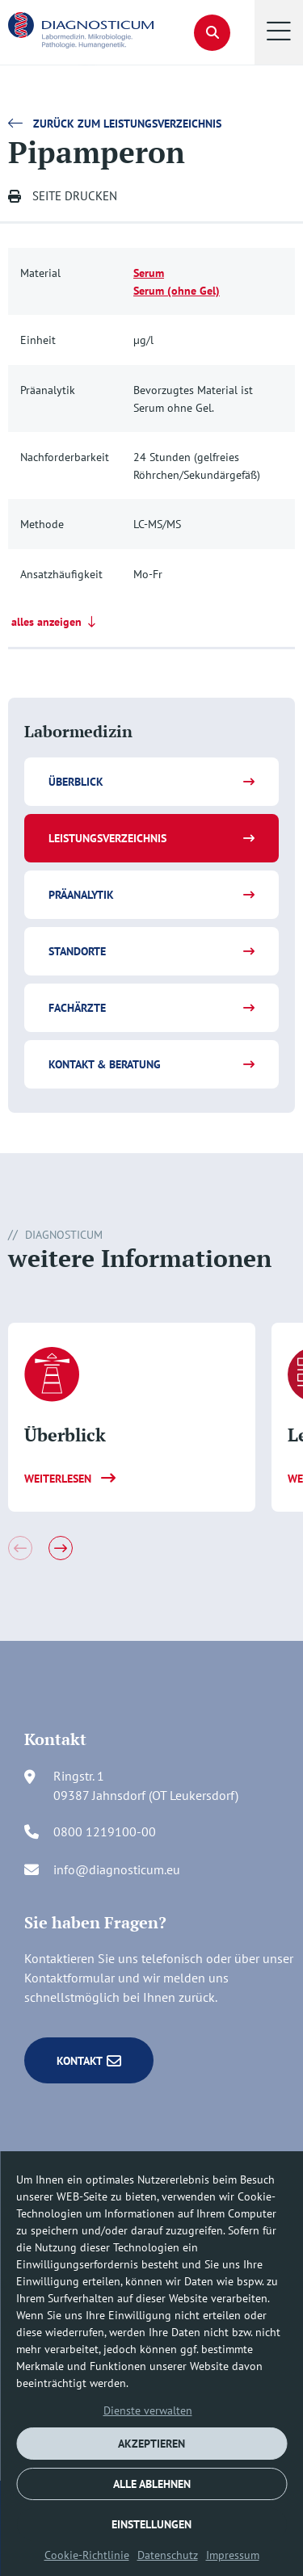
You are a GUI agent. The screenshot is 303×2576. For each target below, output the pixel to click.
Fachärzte (77, 1008)
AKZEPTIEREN (151, 2443)
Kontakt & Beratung (104, 1064)
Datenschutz (167, 2555)
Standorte (77, 951)
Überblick (75, 781)
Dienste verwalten (147, 2410)
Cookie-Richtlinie (86, 2555)
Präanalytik (81, 894)
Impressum (232, 2555)
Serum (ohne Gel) (176, 290)
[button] (279, 32)
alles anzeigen (55, 622)
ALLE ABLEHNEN (152, 2484)
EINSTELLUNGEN (151, 2524)
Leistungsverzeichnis (107, 838)
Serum (148, 272)
